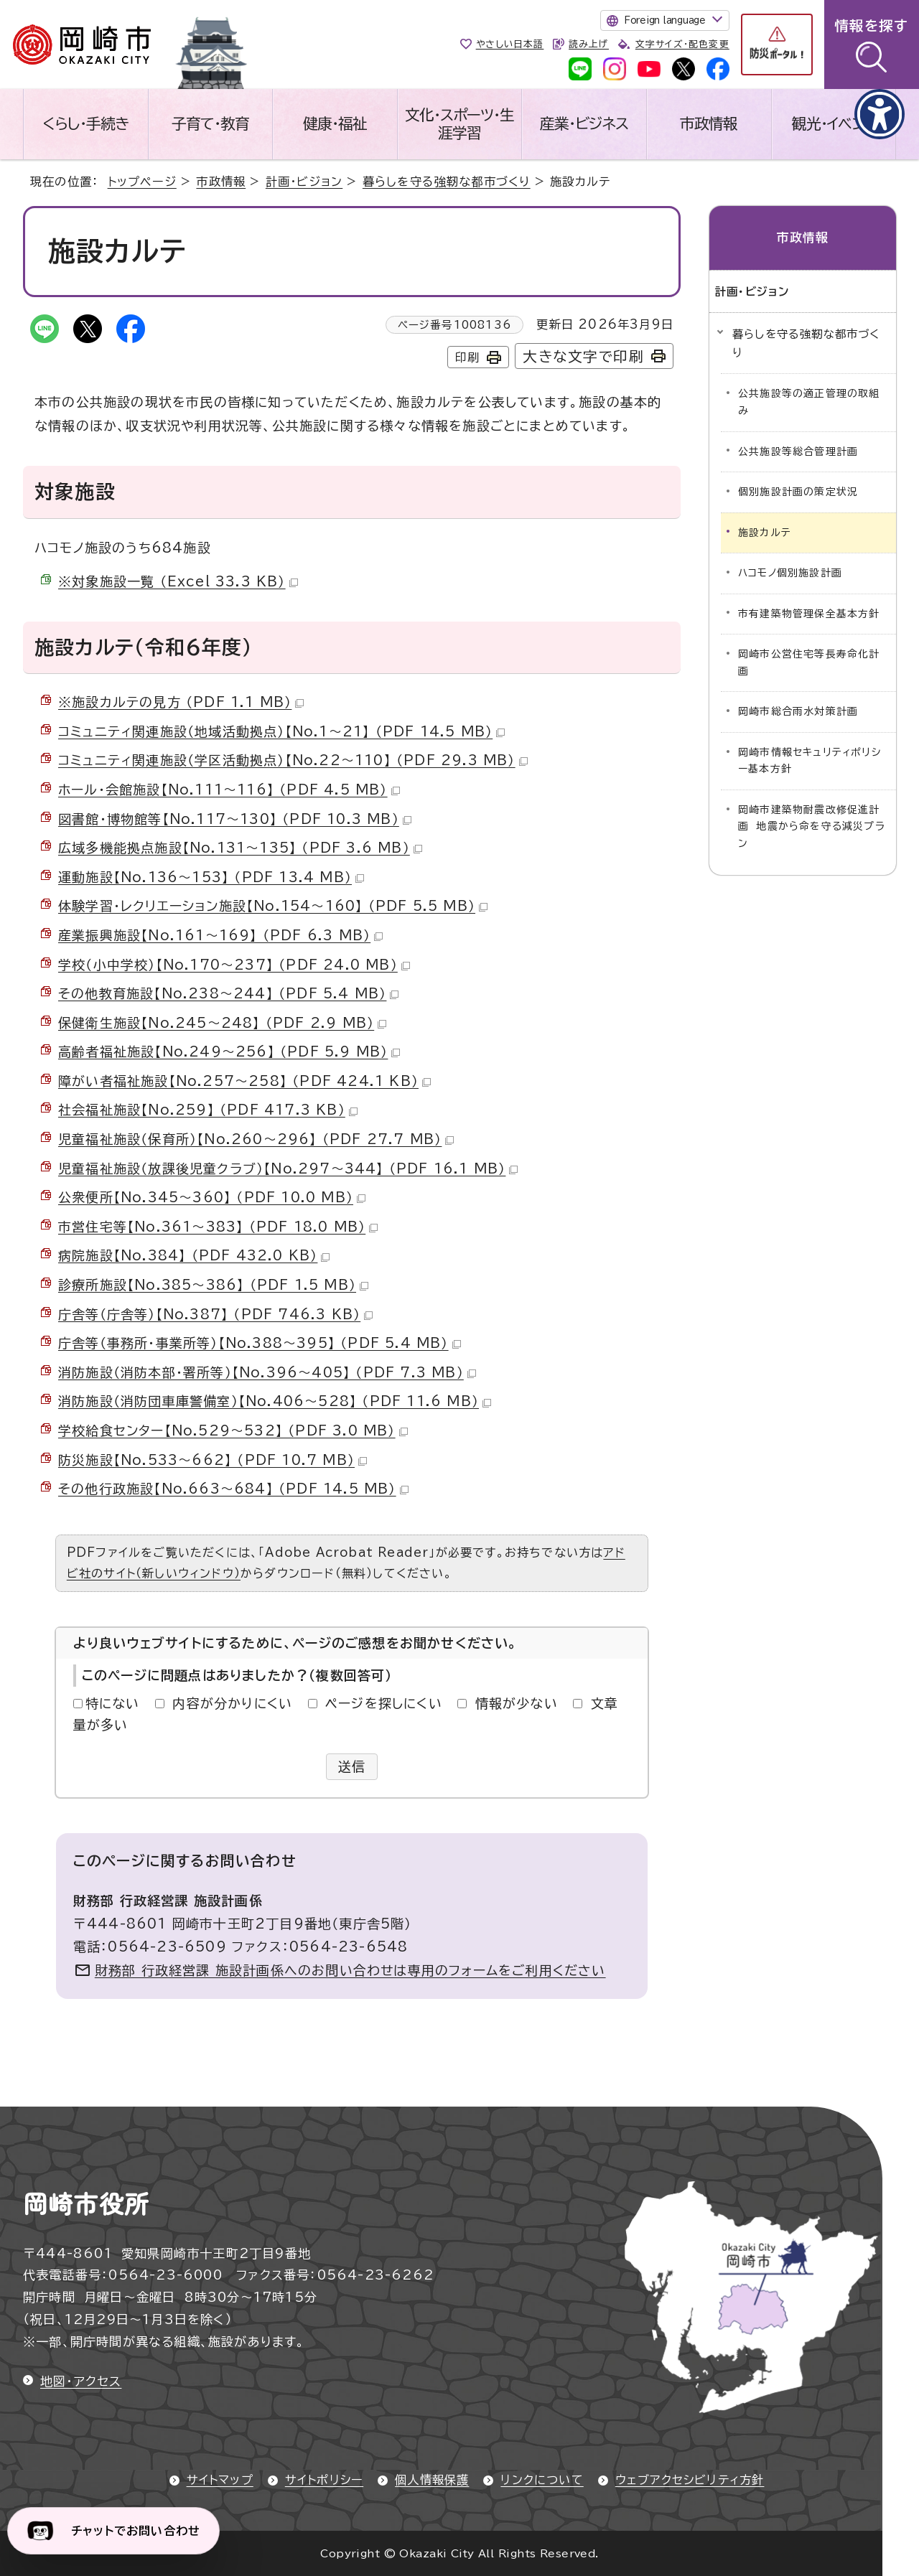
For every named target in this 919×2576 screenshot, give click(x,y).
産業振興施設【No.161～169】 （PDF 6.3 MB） (220, 935)
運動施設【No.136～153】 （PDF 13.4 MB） (211, 877)
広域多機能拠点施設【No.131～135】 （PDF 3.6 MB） (240, 847)
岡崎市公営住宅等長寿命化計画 (809, 662)
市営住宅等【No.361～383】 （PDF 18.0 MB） (218, 1226)
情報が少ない (516, 1703)
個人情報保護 (432, 2480)
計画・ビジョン (304, 181)
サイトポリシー (324, 2480)
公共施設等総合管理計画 (798, 451)
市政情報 (708, 123)
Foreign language (665, 20)
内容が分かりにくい (232, 1703)
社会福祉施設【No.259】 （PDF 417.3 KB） (208, 1109)
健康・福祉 (335, 123)
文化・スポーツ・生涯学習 (459, 124)
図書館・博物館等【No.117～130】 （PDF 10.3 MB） (234, 818)
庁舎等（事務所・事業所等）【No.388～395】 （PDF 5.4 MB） (259, 1342)
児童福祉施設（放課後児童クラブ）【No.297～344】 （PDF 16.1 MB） (288, 1168)
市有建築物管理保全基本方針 (809, 614)
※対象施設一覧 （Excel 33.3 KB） (178, 581)
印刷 (467, 357)
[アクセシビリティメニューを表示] (879, 114)
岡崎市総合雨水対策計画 (798, 711)
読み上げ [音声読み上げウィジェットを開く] (589, 44)
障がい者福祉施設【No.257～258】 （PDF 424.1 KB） (244, 1080)
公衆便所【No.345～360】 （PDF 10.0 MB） (211, 1197)
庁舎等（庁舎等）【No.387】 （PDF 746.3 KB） (215, 1314)
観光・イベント (833, 123)
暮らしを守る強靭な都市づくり (447, 181)
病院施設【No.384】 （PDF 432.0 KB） (194, 1255)
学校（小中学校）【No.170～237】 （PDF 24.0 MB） (234, 964)
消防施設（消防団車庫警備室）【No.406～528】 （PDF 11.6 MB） (274, 1401)
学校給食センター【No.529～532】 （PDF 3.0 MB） (233, 1430)
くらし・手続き (85, 123)
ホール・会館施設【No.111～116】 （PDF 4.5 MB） (229, 789)
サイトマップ (220, 2480)
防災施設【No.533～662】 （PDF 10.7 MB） (212, 1459)
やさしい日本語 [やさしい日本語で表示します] (510, 44)
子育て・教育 (210, 123)
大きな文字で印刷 (583, 356)
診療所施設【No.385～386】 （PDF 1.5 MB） (213, 1284)
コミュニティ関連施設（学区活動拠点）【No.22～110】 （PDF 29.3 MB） (293, 760)
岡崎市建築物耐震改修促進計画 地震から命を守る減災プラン (811, 826)
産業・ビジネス (584, 123)
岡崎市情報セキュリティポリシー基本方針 (809, 760)
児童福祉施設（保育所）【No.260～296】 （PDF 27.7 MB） (256, 1139)
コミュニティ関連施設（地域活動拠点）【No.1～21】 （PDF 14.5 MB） (281, 731)
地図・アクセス (80, 2381)
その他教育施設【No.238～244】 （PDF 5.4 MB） (228, 993)
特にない (112, 1703)
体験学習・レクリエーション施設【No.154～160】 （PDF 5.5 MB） (273, 905)
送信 (352, 1766)
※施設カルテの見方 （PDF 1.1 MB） (181, 701)
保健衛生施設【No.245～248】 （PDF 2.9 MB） (222, 1022)
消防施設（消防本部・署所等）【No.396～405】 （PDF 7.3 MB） (267, 1372)
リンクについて (541, 2480)
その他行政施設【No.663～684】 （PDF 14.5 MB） (233, 1488)
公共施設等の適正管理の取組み (809, 402)
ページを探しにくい (383, 1703)
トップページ (142, 181)
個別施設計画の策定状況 (798, 492)
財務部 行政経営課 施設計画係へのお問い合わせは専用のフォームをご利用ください (350, 1970)
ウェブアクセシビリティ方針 (690, 2480)
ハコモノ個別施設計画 (790, 573)
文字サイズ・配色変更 (682, 44)
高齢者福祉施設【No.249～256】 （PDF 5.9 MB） (229, 1051)
